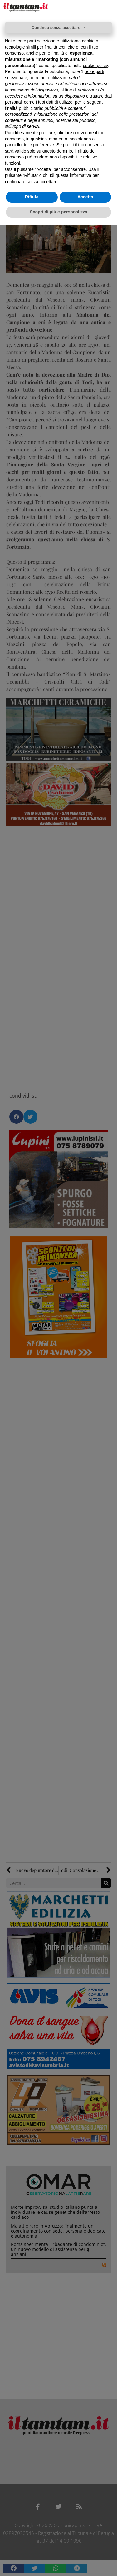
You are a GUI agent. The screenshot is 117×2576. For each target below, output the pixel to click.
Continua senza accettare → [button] (58, 27)
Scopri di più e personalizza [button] (58, 211)
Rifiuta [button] (32, 196)
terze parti (94, 71)
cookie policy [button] (95, 65)
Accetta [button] (85, 196)
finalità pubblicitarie (23, 108)
